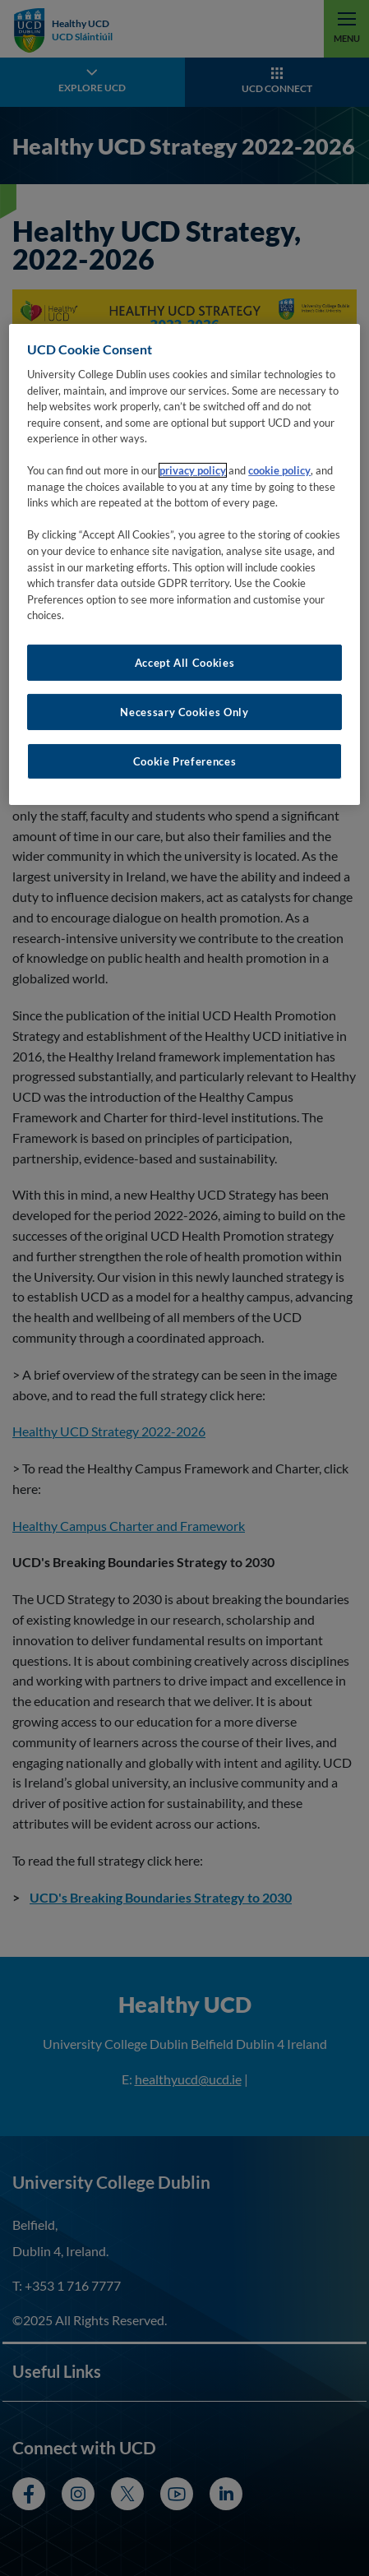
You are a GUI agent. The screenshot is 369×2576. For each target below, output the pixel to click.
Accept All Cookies (185, 661)
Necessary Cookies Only (184, 712)
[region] (184, 564)
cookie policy (279, 470)
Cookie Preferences (185, 761)
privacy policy (192, 470)
